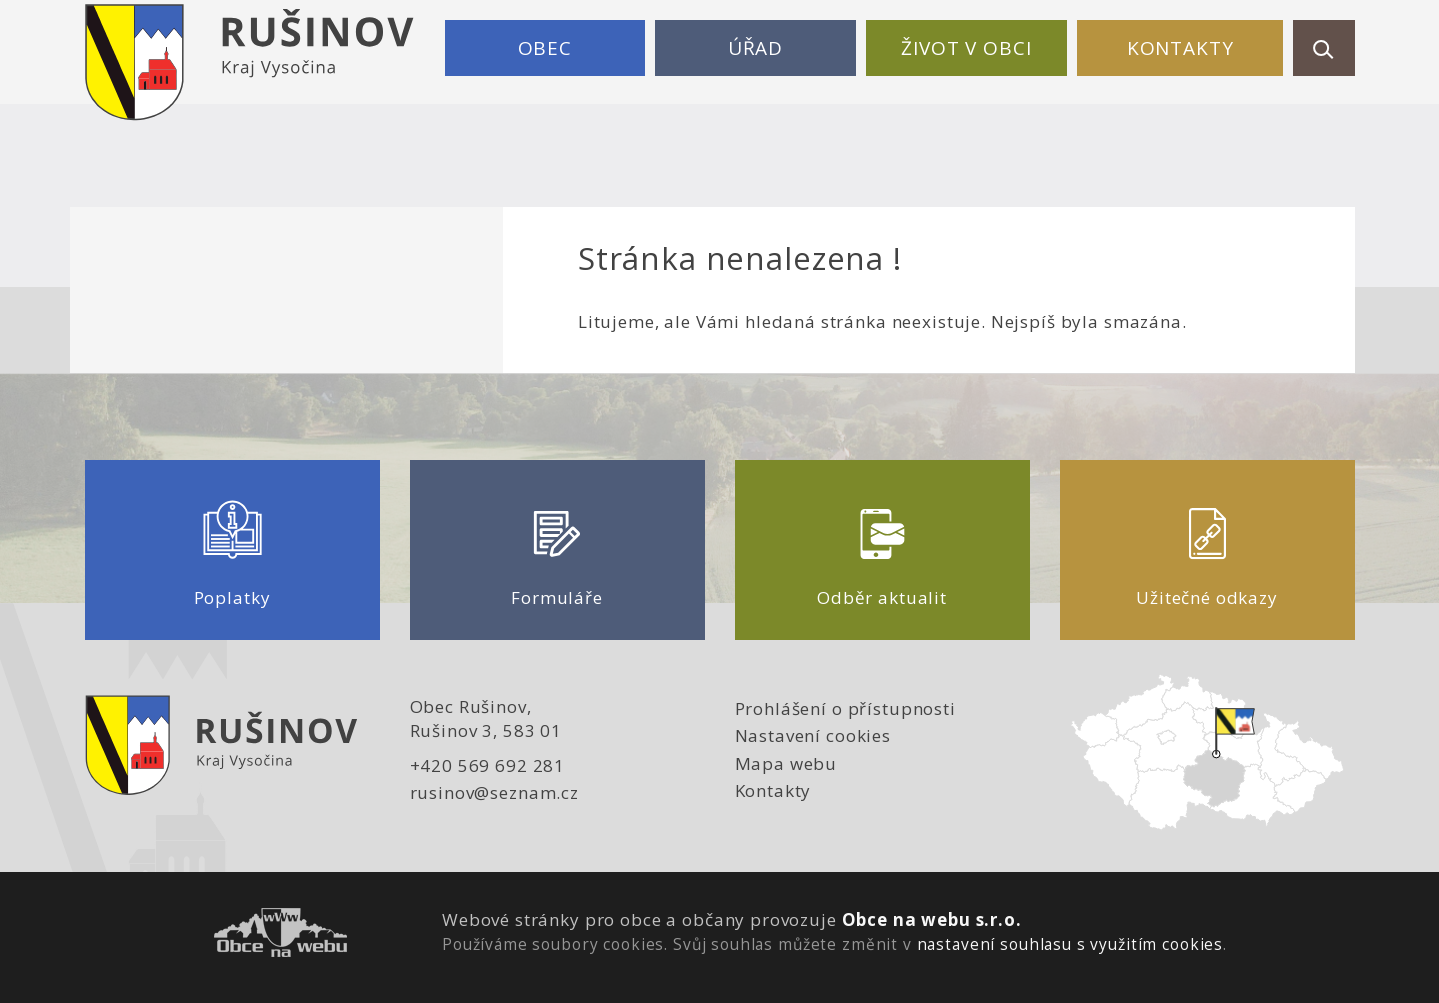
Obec (545, 48)
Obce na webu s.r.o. (932, 919)
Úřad (755, 48)
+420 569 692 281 (488, 765)
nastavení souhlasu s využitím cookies (1070, 944)
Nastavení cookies (813, 735)
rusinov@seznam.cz (494, 792)
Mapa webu (786, 763)
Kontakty (1180, 48)
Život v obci (966, 48)
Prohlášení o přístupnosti (845, 708)
